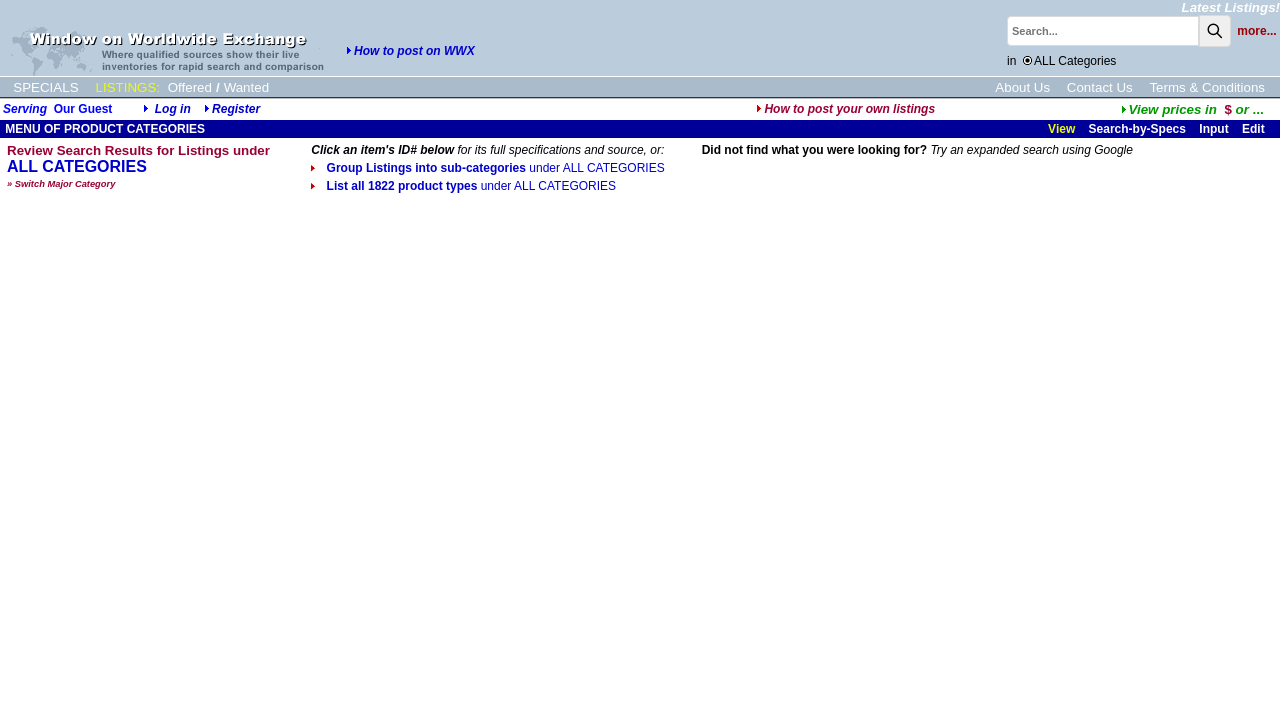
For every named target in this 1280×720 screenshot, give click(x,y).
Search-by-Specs (1137, 129)
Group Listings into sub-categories (487, 168)
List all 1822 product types (463, 186)
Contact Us (1100, 87)
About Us (1022, 87)
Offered (190, 87)
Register (236, 109)
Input (1213, 129)
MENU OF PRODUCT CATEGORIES (103, 129)
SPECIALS (45, 87)
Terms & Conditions (1207, 87)
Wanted (246, 87)
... (1192, 109)
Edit (1255, 129)
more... (1256, 31)
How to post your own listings (845, 109)
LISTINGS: (128, 87)
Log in (173, 109)
